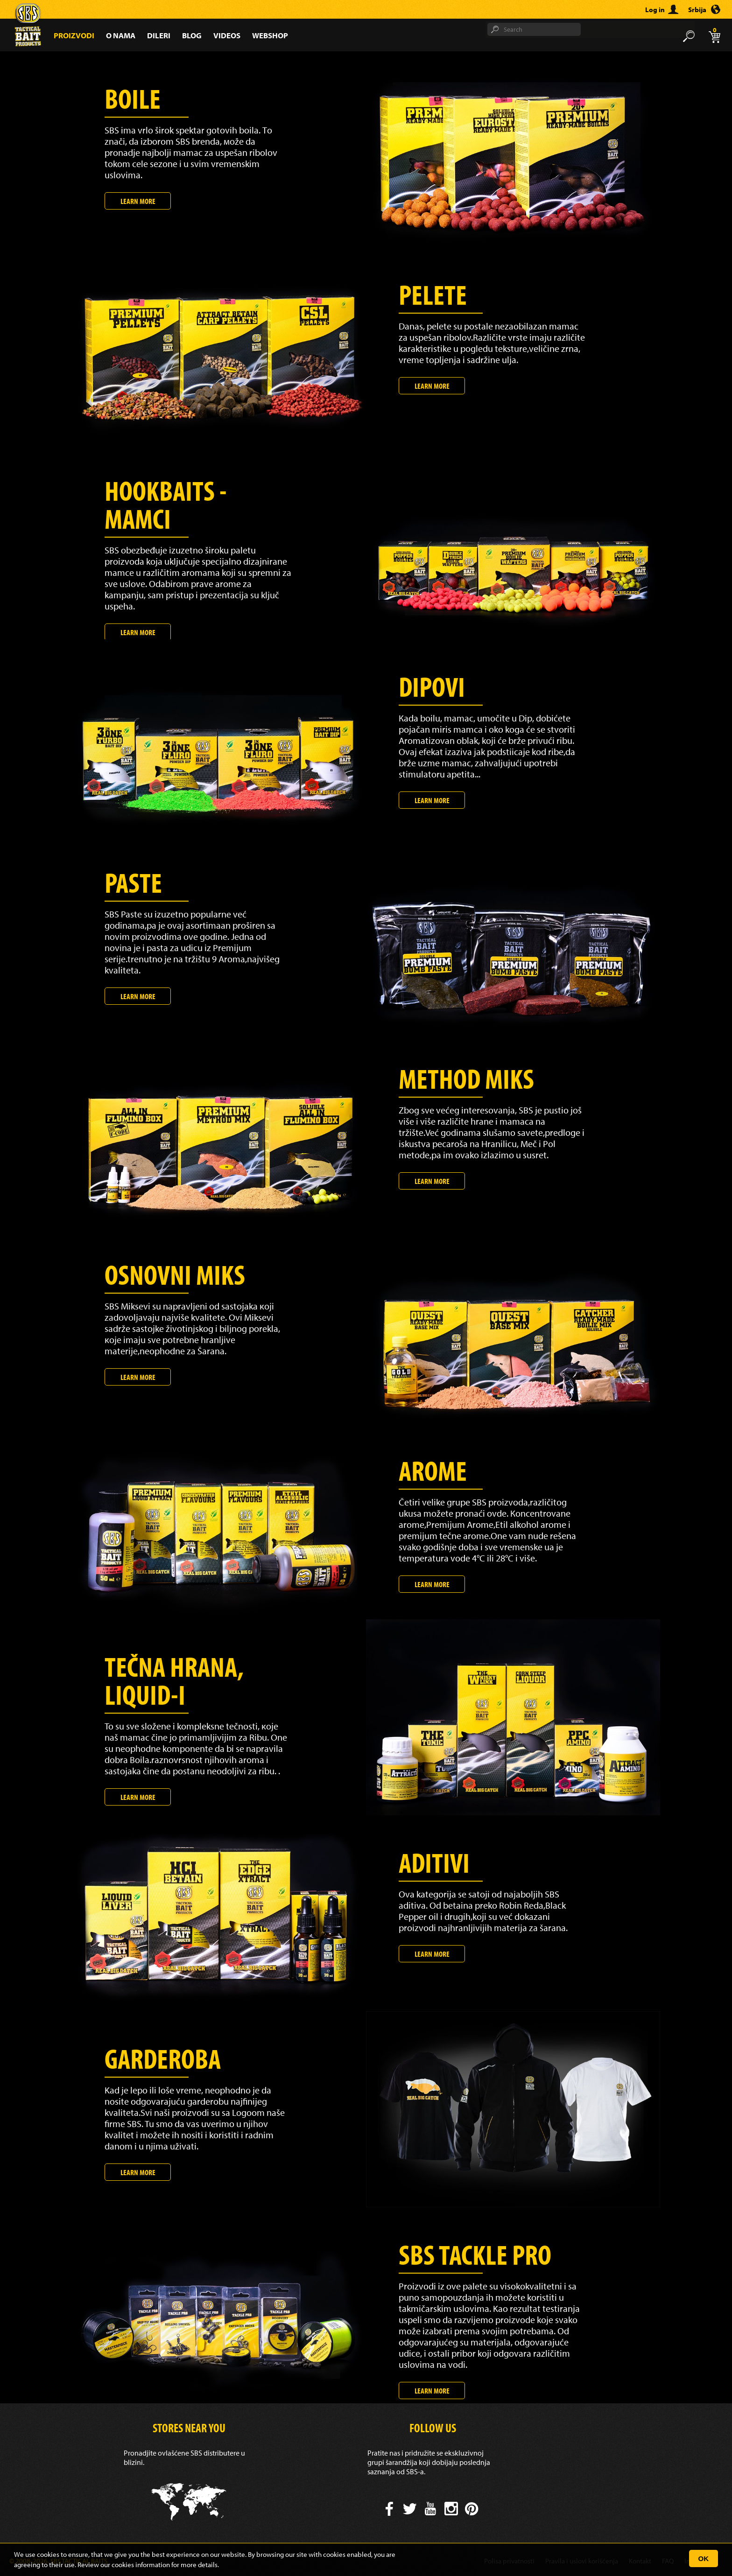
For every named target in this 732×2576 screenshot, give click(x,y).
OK (703, 2558)
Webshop (270, 35)
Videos (226, 35)
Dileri (158, 35)
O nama (120, 35)
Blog (192, 35)
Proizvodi (74, 35)
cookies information (141, 2564)
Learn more (137, 201)
